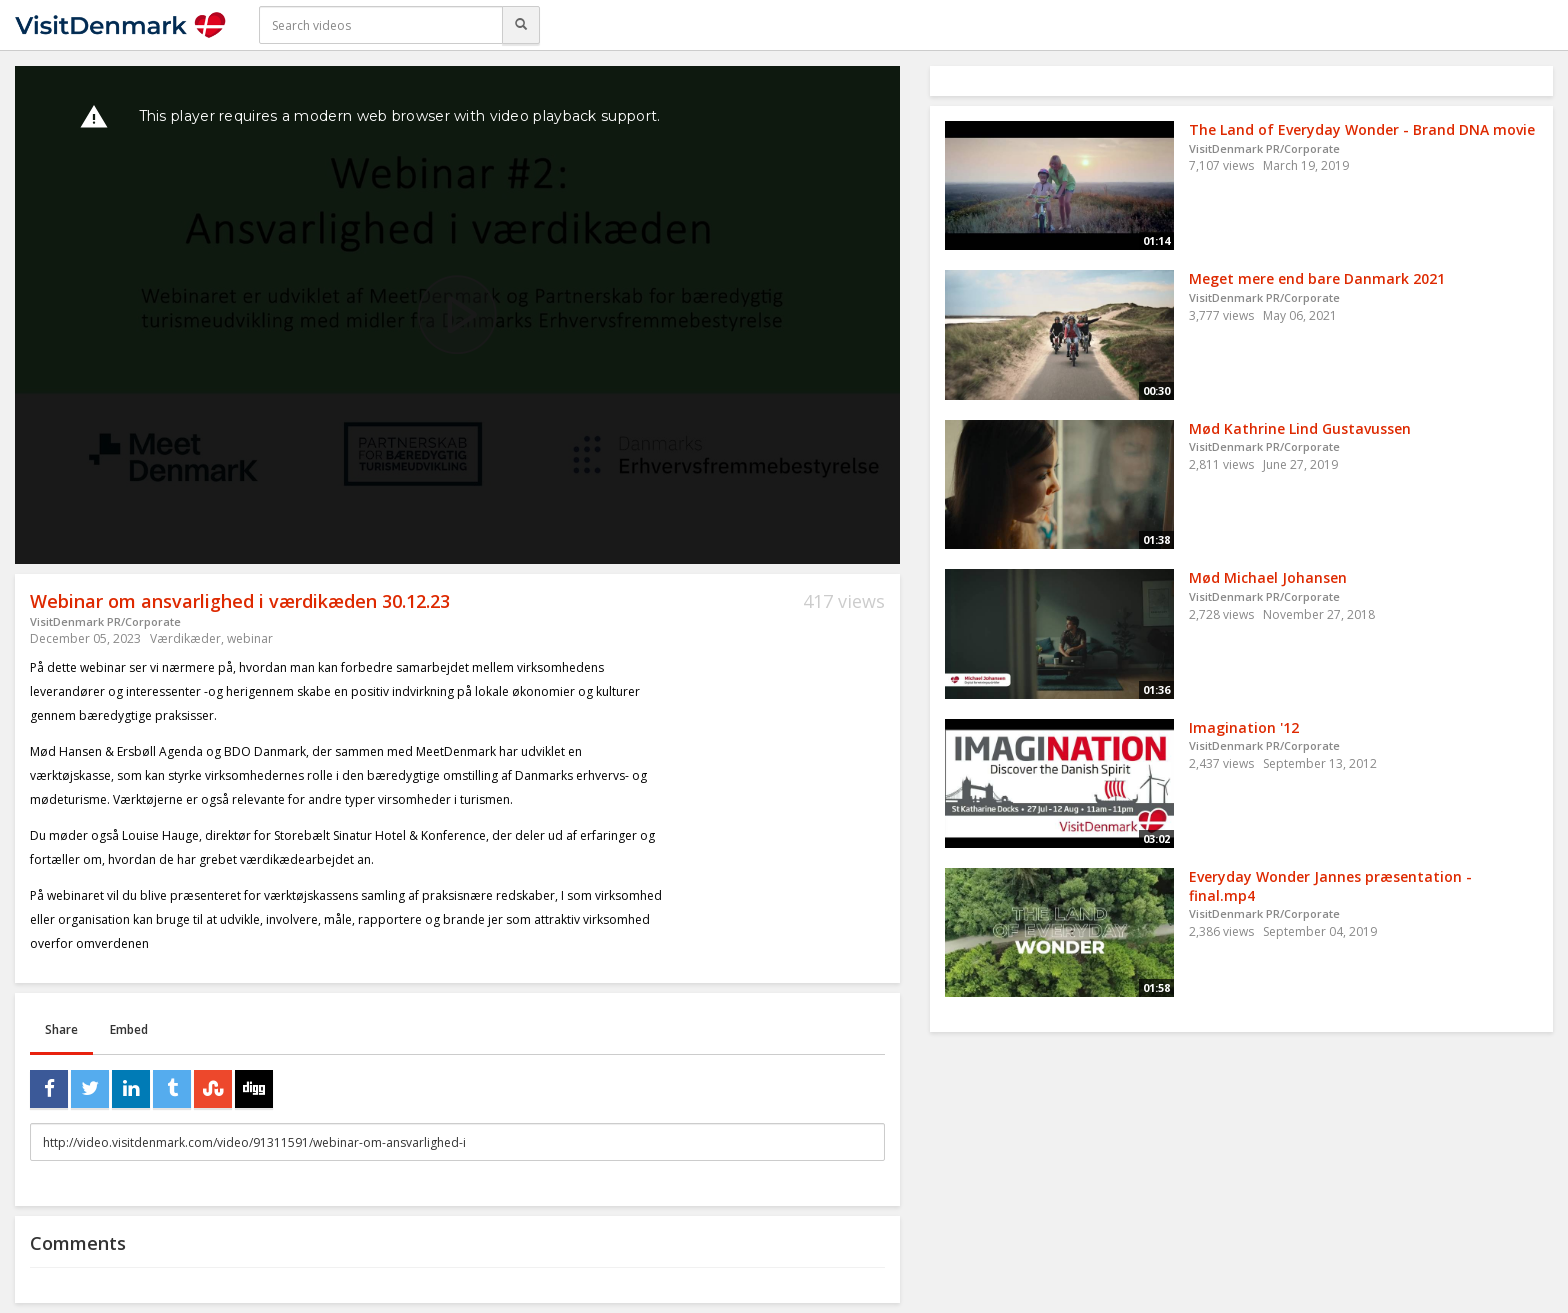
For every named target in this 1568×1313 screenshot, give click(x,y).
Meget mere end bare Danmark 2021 (1317, 278)
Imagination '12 (1244, 727)
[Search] (521, 25)
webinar (250, 638)
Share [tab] (61, 1029)
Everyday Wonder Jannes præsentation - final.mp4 (1330, 886)
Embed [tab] (129, 1029)
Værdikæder (185, 638)
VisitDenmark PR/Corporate (105, 621)
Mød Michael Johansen (1268, 577)
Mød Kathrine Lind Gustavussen (1300, 428)
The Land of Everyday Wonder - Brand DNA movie (1362, 129)
